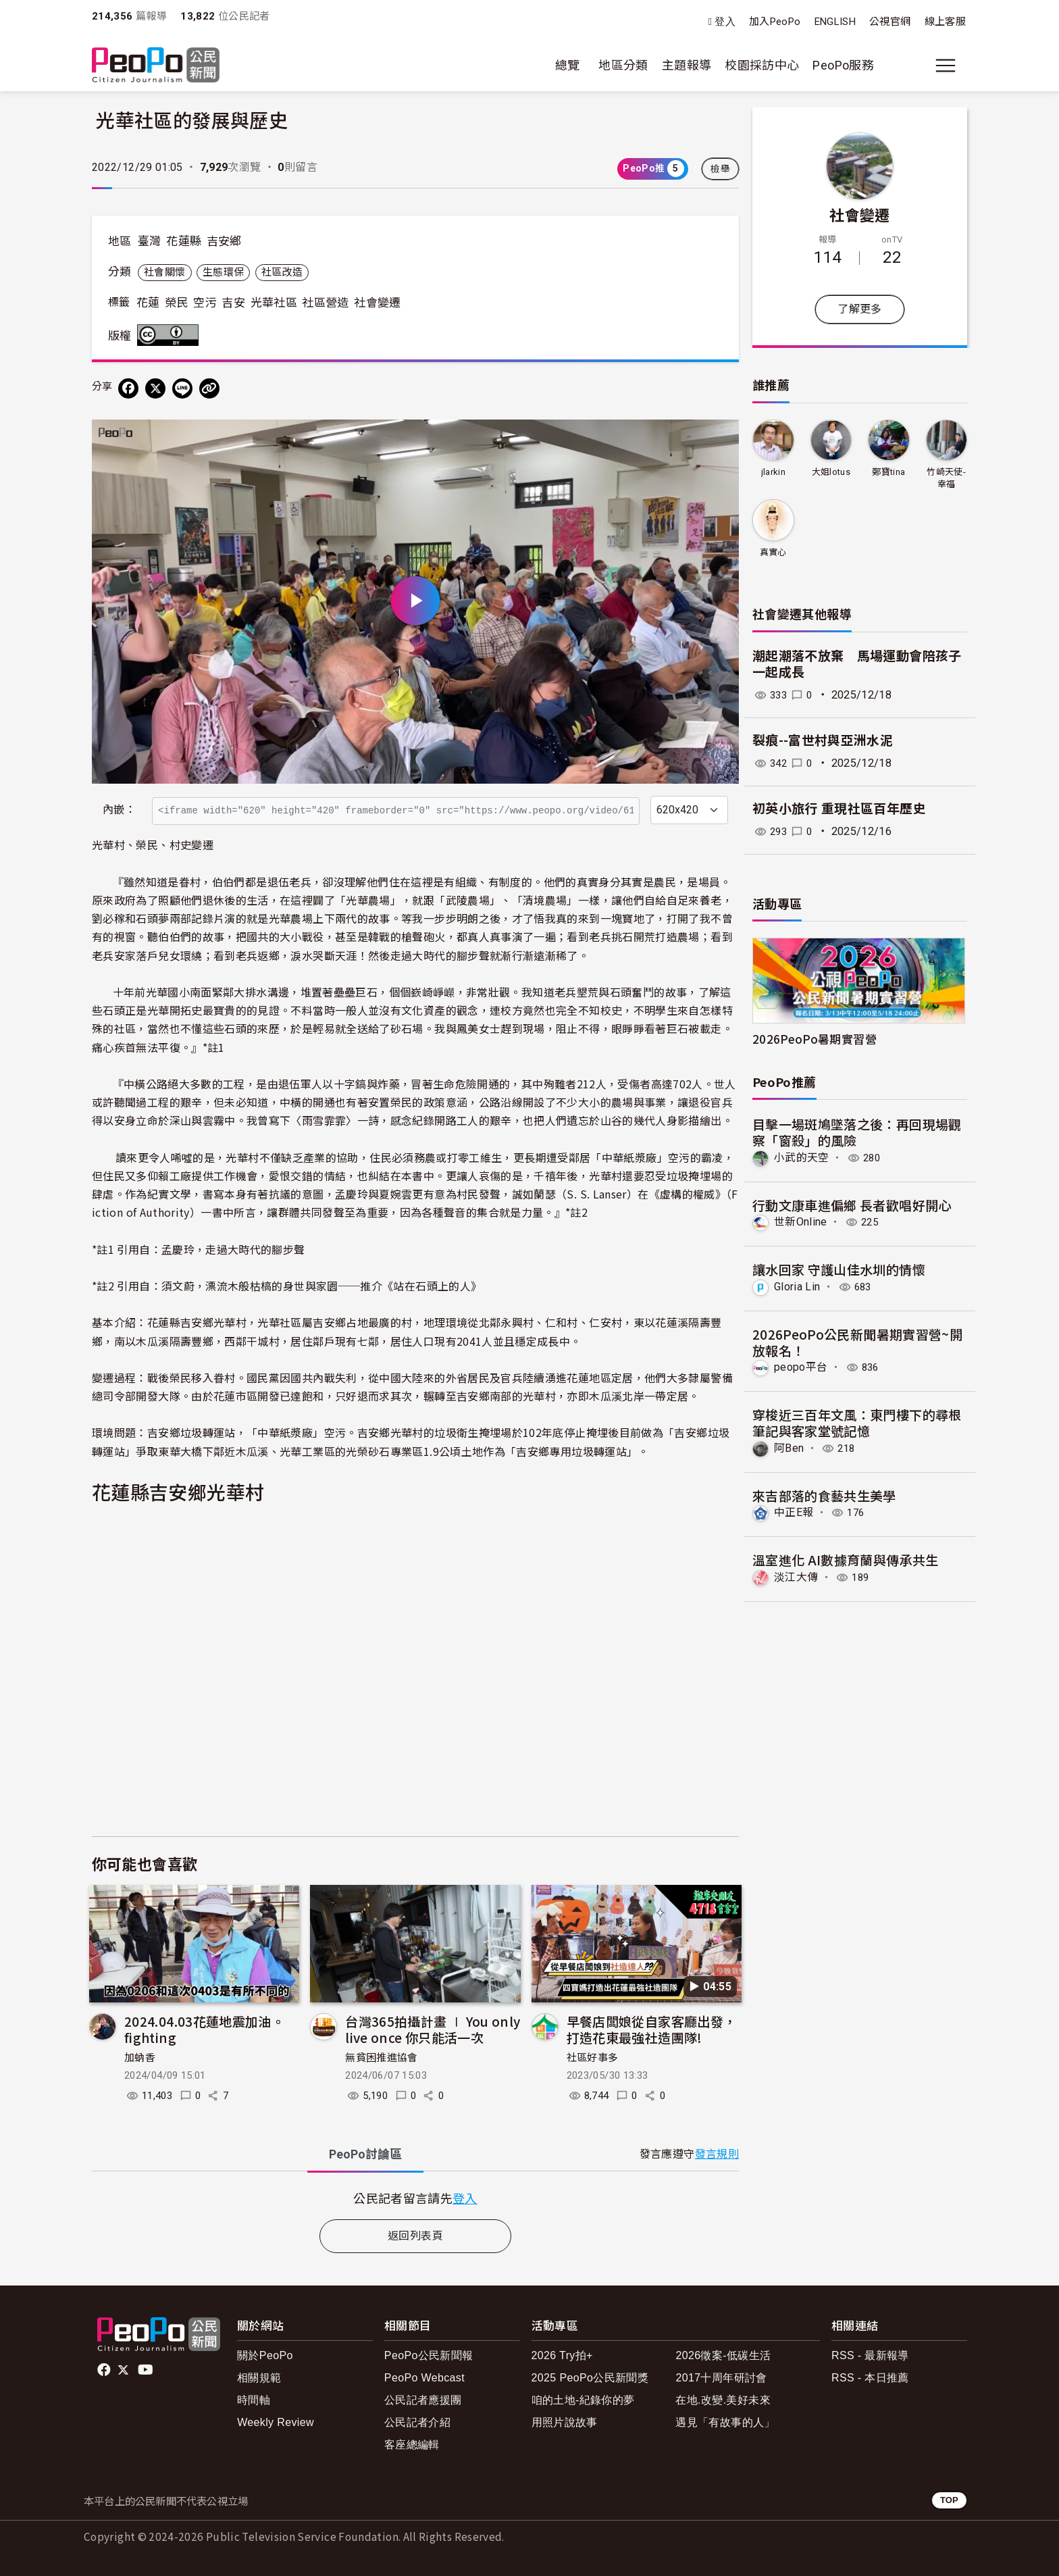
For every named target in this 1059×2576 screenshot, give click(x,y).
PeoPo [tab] (365, 2154)
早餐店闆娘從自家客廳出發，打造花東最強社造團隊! (652, 2029)
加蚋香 (139, 2058)
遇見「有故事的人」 (725, 2422)
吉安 (233, 302)
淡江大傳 (796, 1576)
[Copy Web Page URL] (209, 388)
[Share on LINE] (182, 388)
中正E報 (794, 1512)
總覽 (567, 65)
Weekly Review (275, 2422)
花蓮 (148, 302)
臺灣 (149, 241)
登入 (725, 22)
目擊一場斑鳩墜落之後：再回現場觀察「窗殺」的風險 (857, 1132)
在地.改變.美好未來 (723, 2400)
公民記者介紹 (417, 2422)
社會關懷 (164, 272)
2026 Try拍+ (562, 2355)
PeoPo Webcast (424, 2377)
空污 (205, 302)
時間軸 (253, 2400)
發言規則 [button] (717, 2154)
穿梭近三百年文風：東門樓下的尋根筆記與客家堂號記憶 (857, 1422)
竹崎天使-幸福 (946, 478)
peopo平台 (801, 1367)
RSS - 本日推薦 (870, 2377)
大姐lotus (830, 472)
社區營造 (325, 302)
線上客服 (945, 22)
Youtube (146, 2370)
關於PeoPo (265, 2355)
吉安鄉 (224, 241)
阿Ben (789, 1447)
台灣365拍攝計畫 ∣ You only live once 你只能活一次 (432, 2029)
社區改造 (282, 272)
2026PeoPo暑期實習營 (814, 1038)
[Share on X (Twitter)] (155, 388)
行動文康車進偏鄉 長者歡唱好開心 (852, 1204)
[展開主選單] (945, 65)
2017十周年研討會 (721, 2377)
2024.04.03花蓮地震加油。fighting (204, 2029)
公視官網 (889, 22)
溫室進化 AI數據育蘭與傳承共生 (845, 1559)
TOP (949, 2500)
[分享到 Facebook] (128, 388)
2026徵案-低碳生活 (723, 2355)
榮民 (176, 302)
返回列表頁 (415, 2235)
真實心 (773, 552)
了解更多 (859, 309)
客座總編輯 (412, 2444)
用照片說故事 (565, 2422)
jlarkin (772, 472)
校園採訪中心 (762, 65)
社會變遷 (377, 302)
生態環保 (223, 272)
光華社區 (274, 302)
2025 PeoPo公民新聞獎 (590, 2377)
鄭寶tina (888, 472)
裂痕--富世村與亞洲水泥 (822, 741)
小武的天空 (801, 1157)
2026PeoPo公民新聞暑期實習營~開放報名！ (857, 1341)
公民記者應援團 (423, 2400)
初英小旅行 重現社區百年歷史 (839, 809)
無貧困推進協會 (381, 2058)
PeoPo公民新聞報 (428, 2355)
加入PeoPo (775, 22)
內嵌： (119, 809)
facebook (105, 2370)
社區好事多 (593, 2058)
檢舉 (720, 168)
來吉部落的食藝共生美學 (824, 1495)
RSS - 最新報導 (870, 2355)
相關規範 (259, 2377)
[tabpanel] (415, 2198)
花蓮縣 (183, 241)
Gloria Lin (797, 1286)
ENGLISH (835, 22)
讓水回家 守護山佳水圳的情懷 (838, 1269)
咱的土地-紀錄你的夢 (583, 2400)
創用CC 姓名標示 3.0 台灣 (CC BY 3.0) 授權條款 (171, 335)
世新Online (800, 1221)
